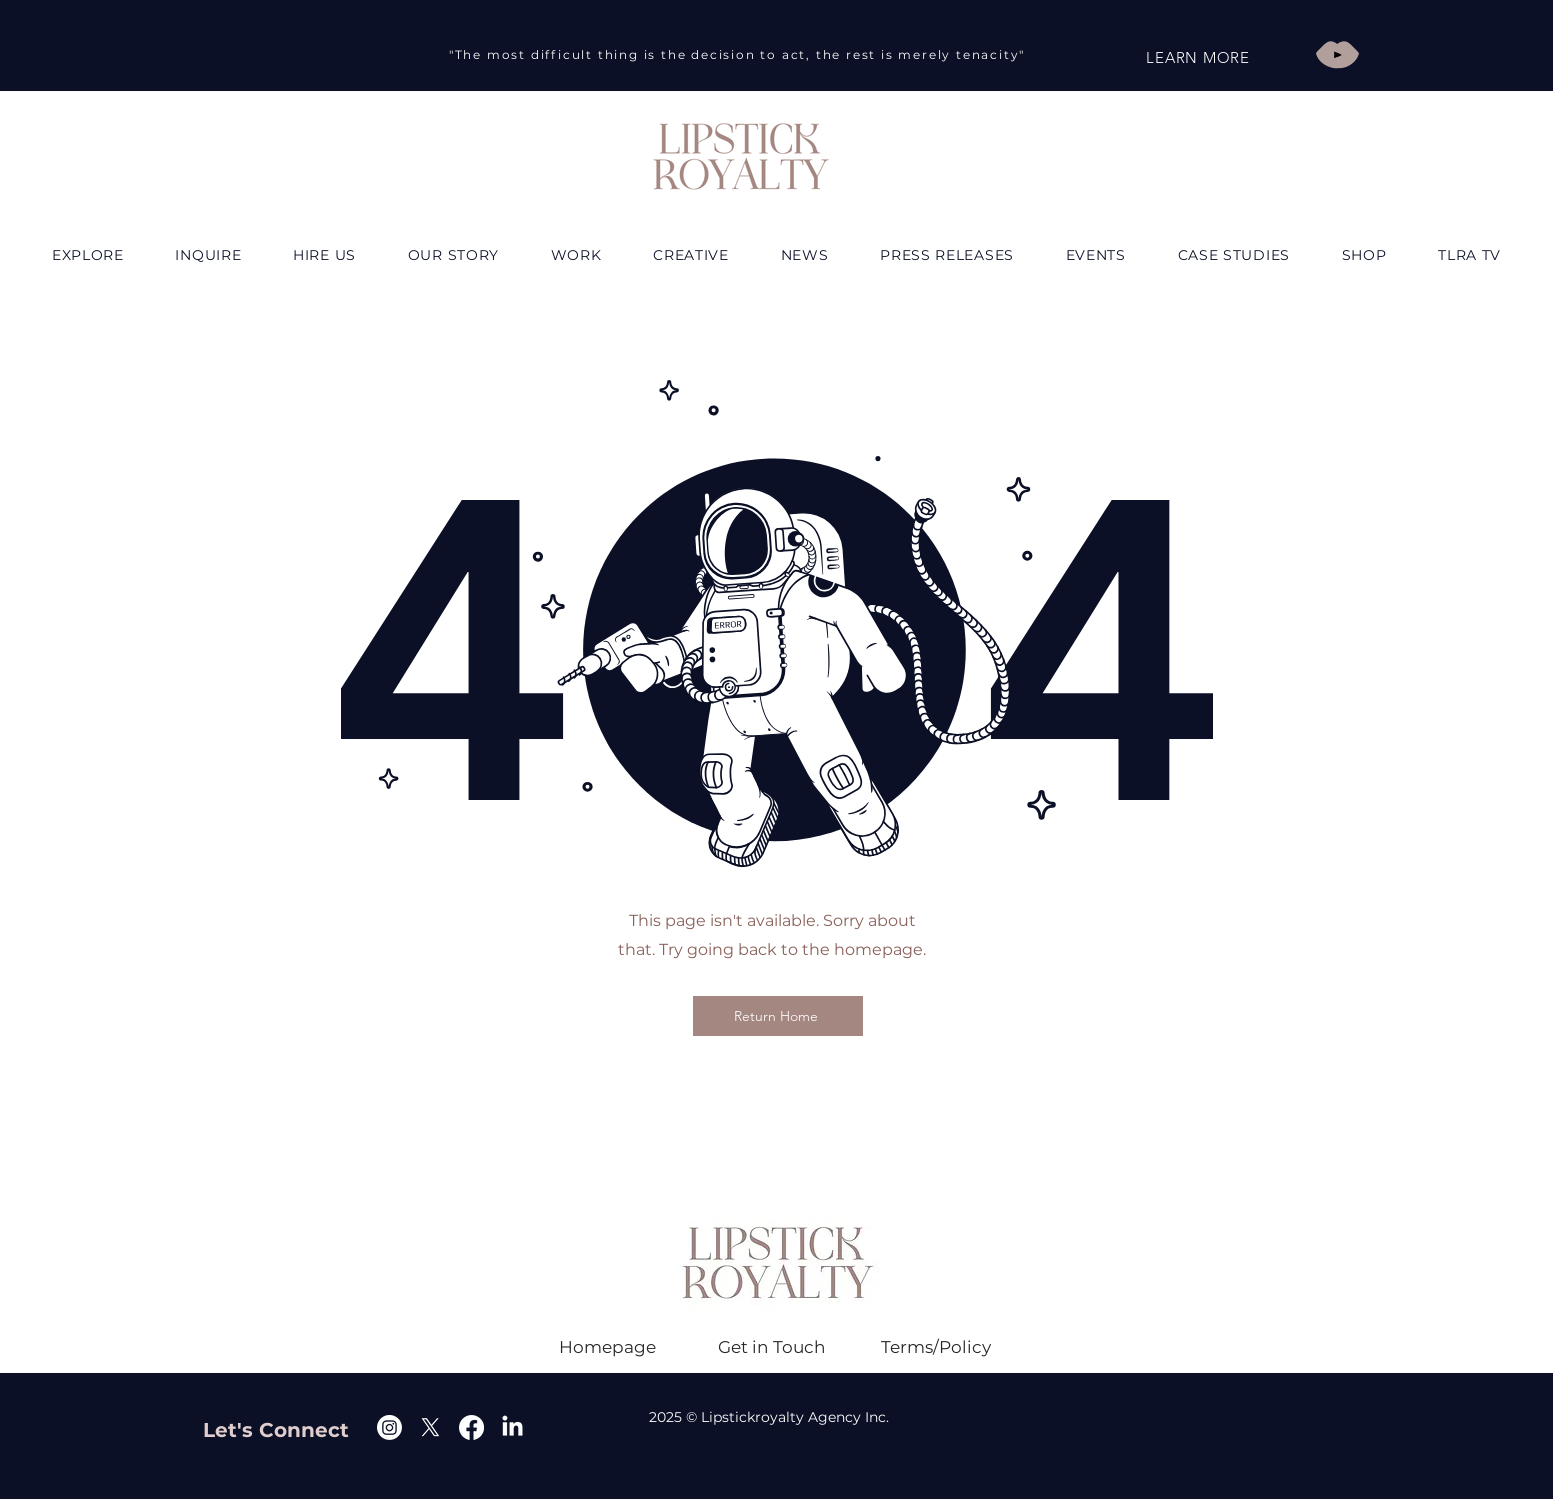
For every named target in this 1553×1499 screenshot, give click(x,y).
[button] (324, 255)
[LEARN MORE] (1198, 57)
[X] (430, 1427)
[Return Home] (778, 1016)
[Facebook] (471, 1427)
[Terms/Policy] (936, 1347)
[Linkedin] (512, 1427)
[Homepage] (608, 1347)
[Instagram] (389, 1427)
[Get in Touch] (772, 1347)
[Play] (1337, 54)
